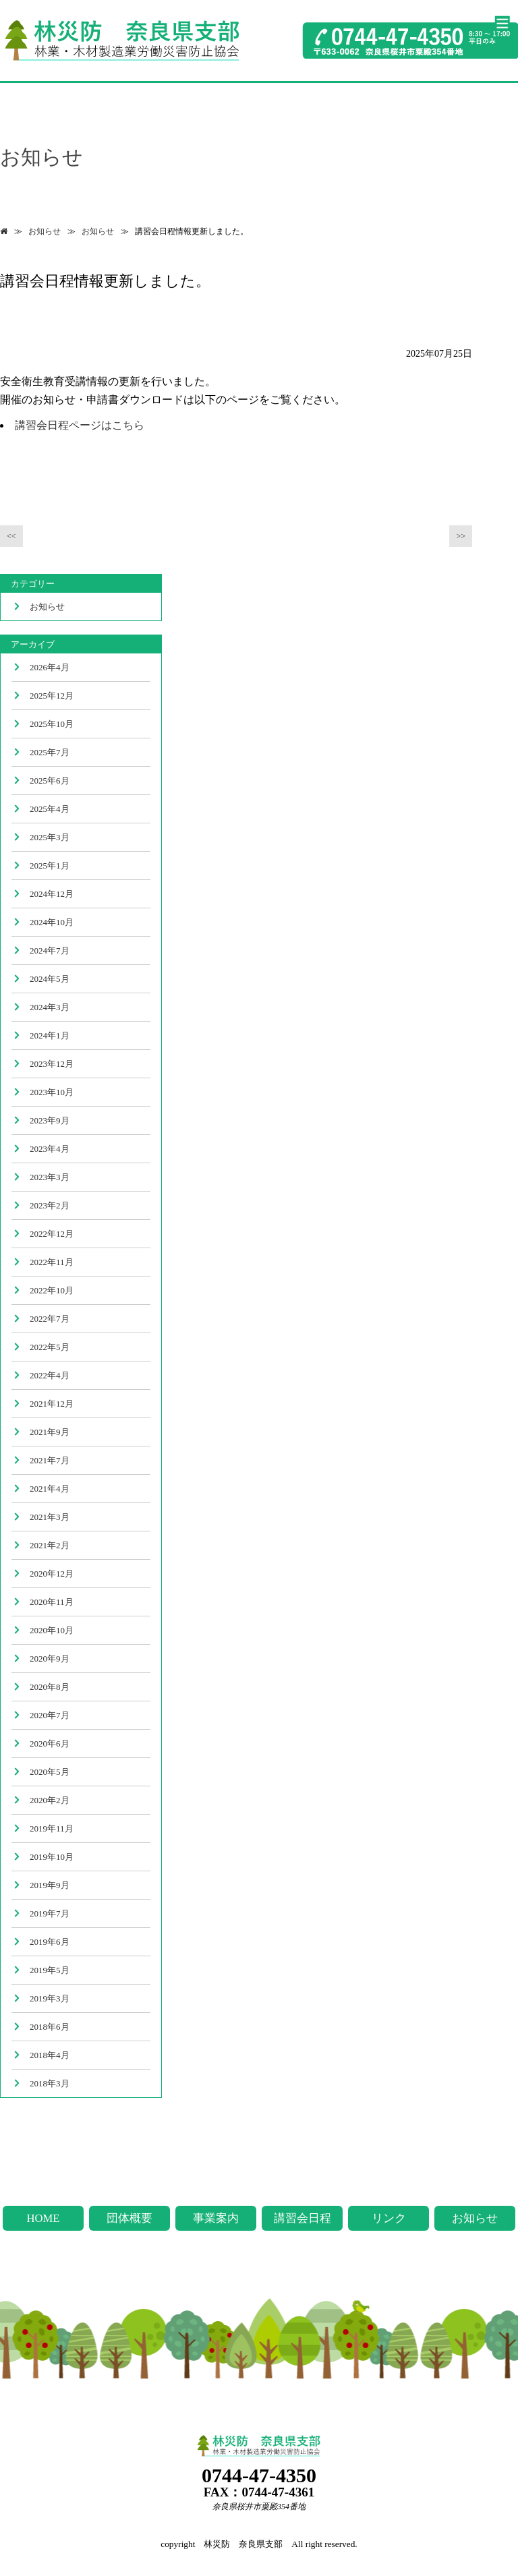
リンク (389, 2218)
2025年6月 (49, 780)
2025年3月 (49, 837)
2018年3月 (49, 2083)
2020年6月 (49, 1743)
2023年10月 (52, 1092)
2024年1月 (49, 1035)
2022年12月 (52, 1234)
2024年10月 (52, 922)
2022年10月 (52, 1290)
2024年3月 (49, 1007)
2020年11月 (52, 1602)
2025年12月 (52, 696)
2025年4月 (49, 809)
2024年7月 (49, 950)
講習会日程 (302, 2218)
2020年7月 (49, 1715)
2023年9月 (49, 1120)
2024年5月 (49, 979)
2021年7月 (49, 1460)
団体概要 (129, 2218)
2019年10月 (52, 1857)
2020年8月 (49, 1687)
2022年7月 (49, 1319)
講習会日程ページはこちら (79, 425)
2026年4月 (49, 667)
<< (11, 536)
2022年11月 (52, 1262)
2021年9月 (49, 1432)
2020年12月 (52, 1574)
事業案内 (216, 2218)
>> (460, 536)
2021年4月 (49, 1489)
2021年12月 (52, 1404)
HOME (43, 2218)
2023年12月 (52, 1064)
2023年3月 (49, 1177)
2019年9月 (49, 1885)
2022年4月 (49, 1375)
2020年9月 (49, 1658)
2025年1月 (49, 865)
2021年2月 (49, 1545)
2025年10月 (52, 724)
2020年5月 (49, 1772)
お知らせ (44, 231)
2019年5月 (49, 1970)
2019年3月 (49, 1998)
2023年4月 (49, 1149)
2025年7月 (49, 752)
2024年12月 (52, 894)
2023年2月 (49, 1205)
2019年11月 (52, 1828)
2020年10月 (52, 1630)
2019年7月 (49, 1913)
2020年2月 (49, 1800)
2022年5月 (49, 1347)
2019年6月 (49, 1942)
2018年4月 (49, 2055)
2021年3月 (49, 1517)
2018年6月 (49, 2027)
